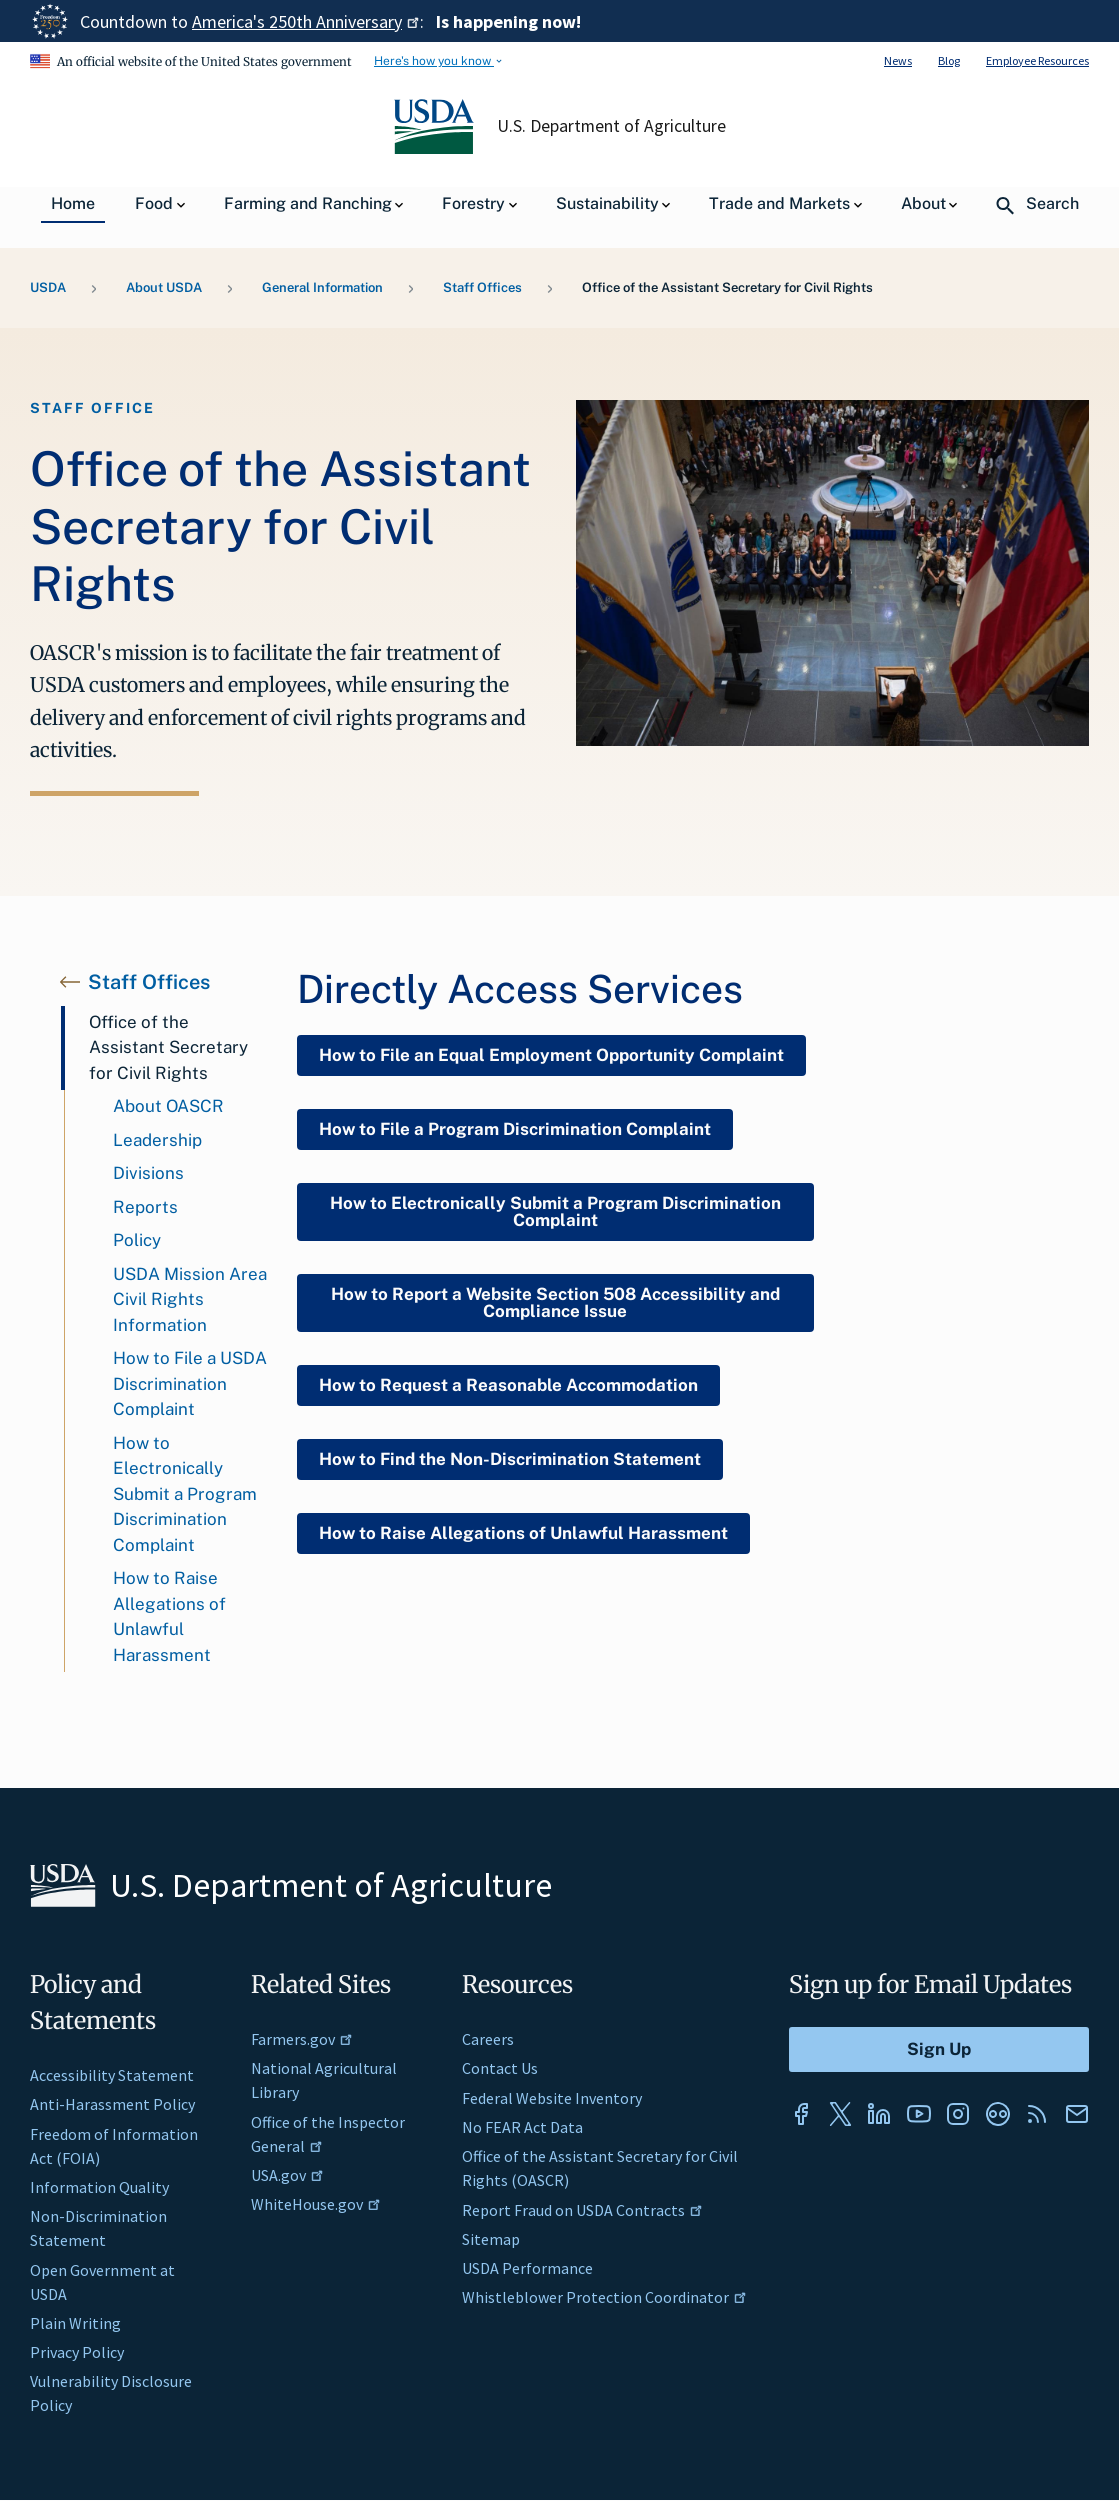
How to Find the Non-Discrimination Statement (510, 1459)
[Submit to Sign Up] (939, 2049)
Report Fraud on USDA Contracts (582, 2210)
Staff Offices (482, 287)
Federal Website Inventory (552, 2098)
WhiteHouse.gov (316, 2204)
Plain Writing (75, 2323)
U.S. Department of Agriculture (611, 126)
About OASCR (168, 1106)
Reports (145, 1207)
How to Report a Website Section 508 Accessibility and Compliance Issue (555, 1302)
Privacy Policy (77, 2352)
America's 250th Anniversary (306, 21)
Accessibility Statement (112, 2075)
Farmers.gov (302, 2039)
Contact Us (500, 2068)
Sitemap (491, 2239)
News (898, 60)
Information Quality (99, 2187)
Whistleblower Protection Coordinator (604, 2297)
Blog (949, 60)
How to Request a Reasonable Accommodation (508, 1385)
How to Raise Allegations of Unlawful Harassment (169, 1616)
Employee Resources (1037, 60)
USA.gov (287, 2175)
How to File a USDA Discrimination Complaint (190, 1383)
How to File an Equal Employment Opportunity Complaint (551, 1055)
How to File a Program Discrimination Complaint (515, 1129)
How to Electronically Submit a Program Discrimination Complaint (185, 1494)
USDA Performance (527, 2268)
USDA (48, 287)
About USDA (164, 287)
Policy (137, 1240)
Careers (488, 2039)
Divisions (148, 1173)
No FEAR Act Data (522, 2127)
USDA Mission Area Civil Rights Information (190, 1299)
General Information (322, 287)
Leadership (157, 1140)
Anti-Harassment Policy (112, 2104)
